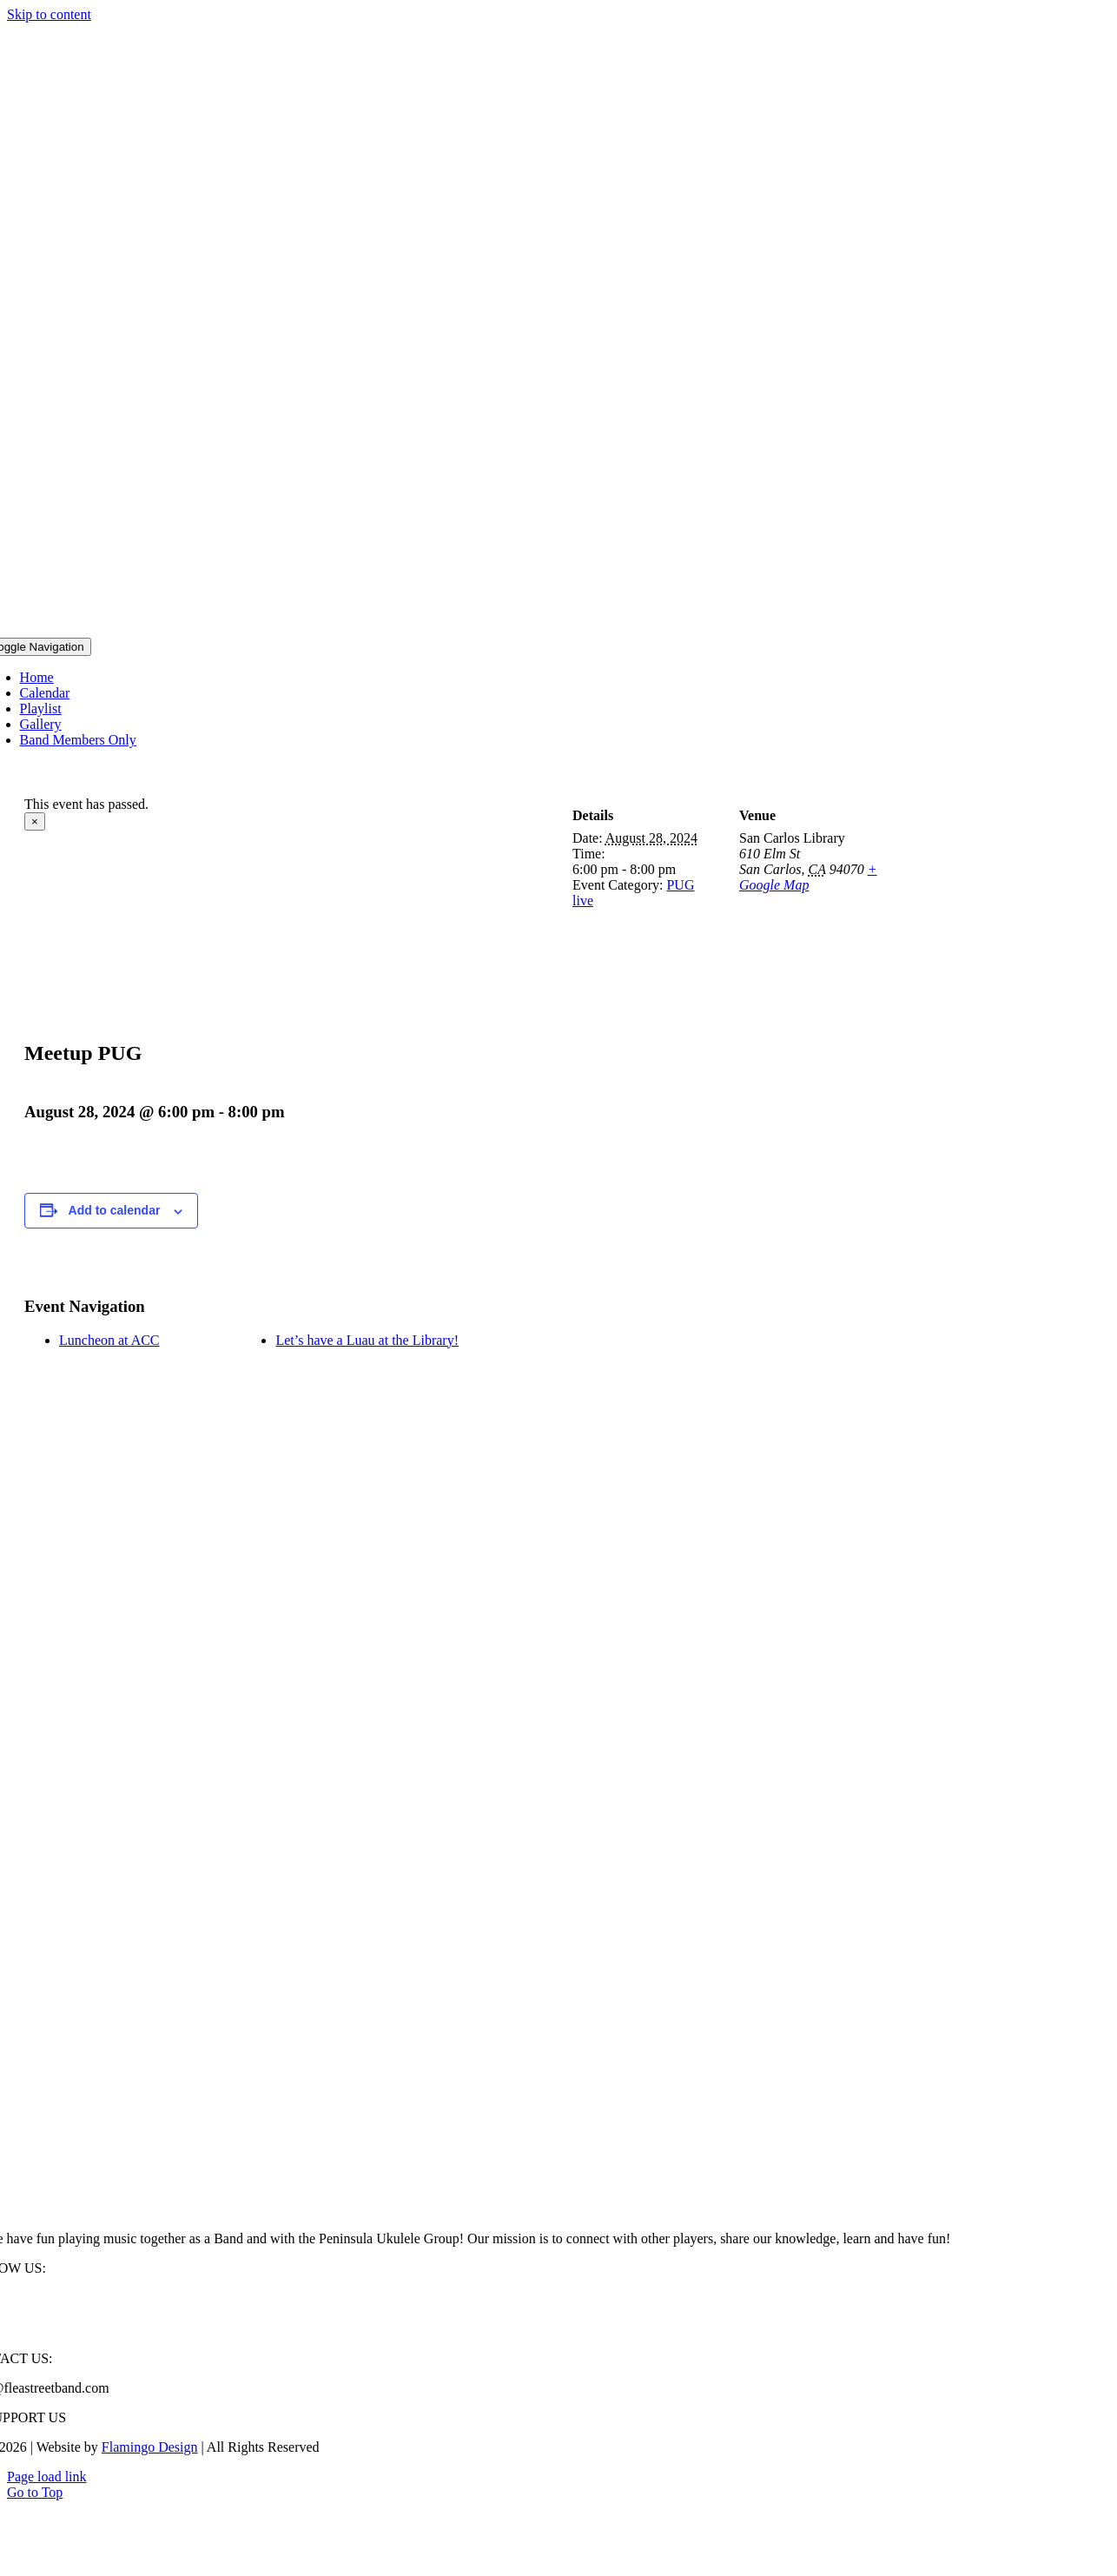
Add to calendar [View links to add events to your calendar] (115, 1210)
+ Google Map (808, 877)
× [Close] (34, 821)
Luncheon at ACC (109, 1340)
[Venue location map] (997, 881)
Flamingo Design (150, 2447)
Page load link (47, 2476)
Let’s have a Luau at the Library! (367, 1340)
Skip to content (49, 14)
